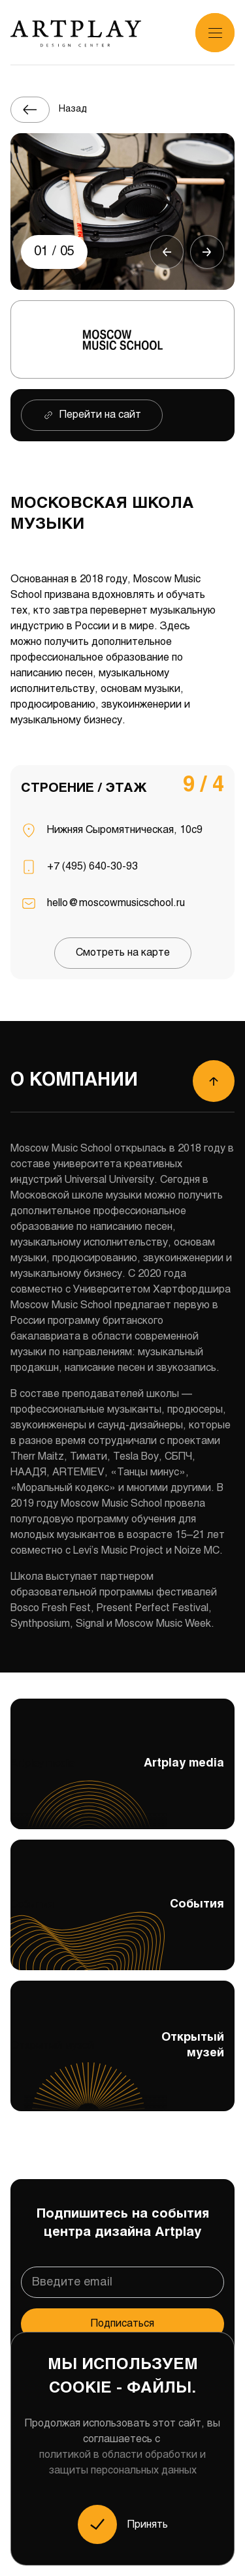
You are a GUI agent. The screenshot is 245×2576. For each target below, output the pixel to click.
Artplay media (122, 1791)
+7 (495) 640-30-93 (92, 867)
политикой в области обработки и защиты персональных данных (122, 2462)
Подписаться (122, 2322)
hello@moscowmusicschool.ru (116, 903)
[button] (167, 252)
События (122, 1932)
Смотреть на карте (123, 953)
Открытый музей (122, 2069)
